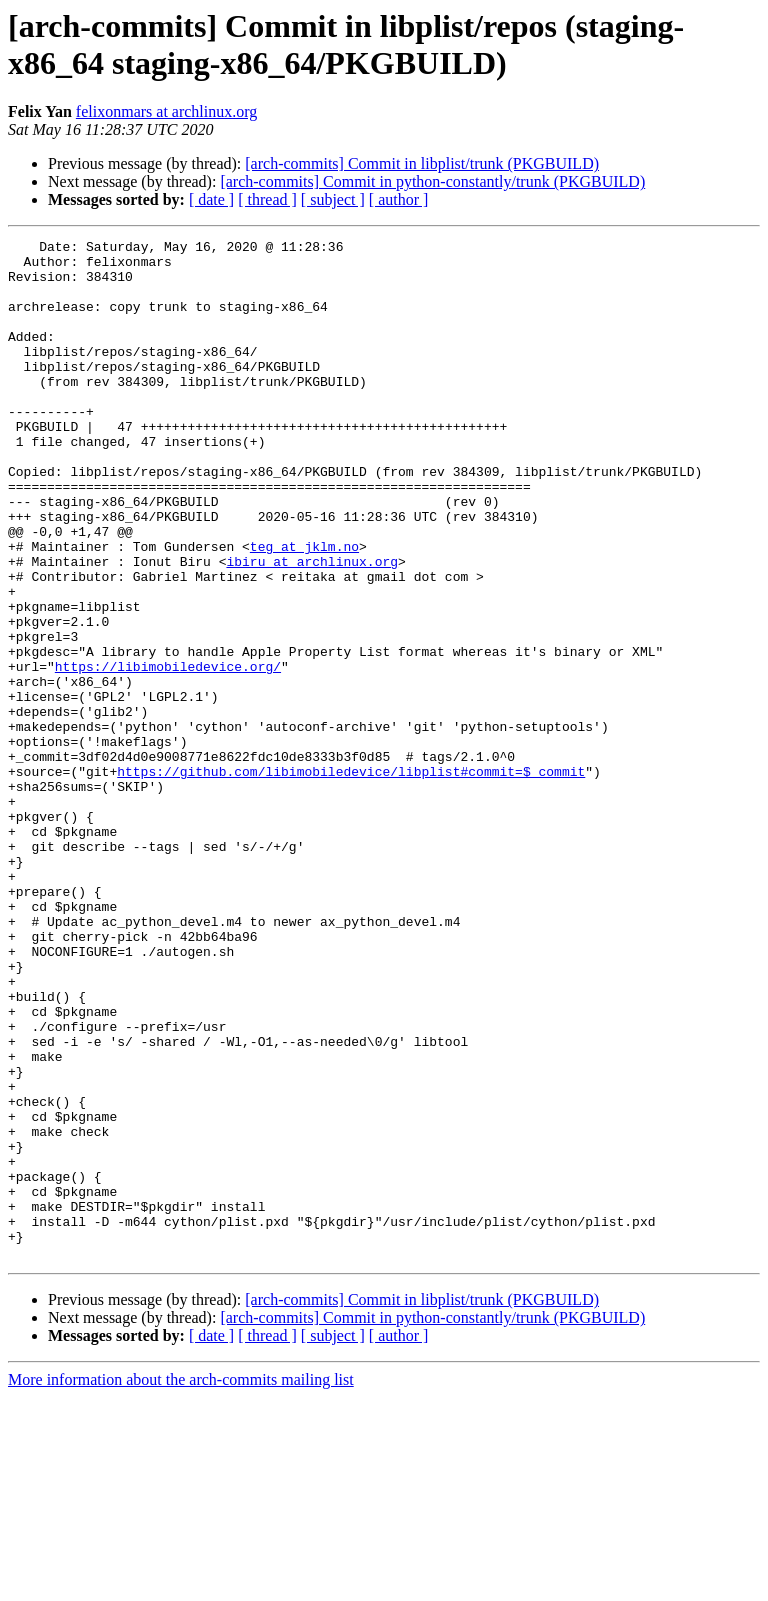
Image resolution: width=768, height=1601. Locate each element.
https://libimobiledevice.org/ (168, 753)
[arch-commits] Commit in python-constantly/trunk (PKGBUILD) (432, 181)
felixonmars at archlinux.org (166, 111)
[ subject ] (333, 199)
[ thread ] (267, 199)
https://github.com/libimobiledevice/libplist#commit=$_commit (351, 879)
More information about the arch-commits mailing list (181, 1583)
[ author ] (399, 199)
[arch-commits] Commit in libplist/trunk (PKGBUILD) (422, 163)
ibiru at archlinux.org (312, 627)
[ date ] (211, 199)
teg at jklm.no (304, 609)
